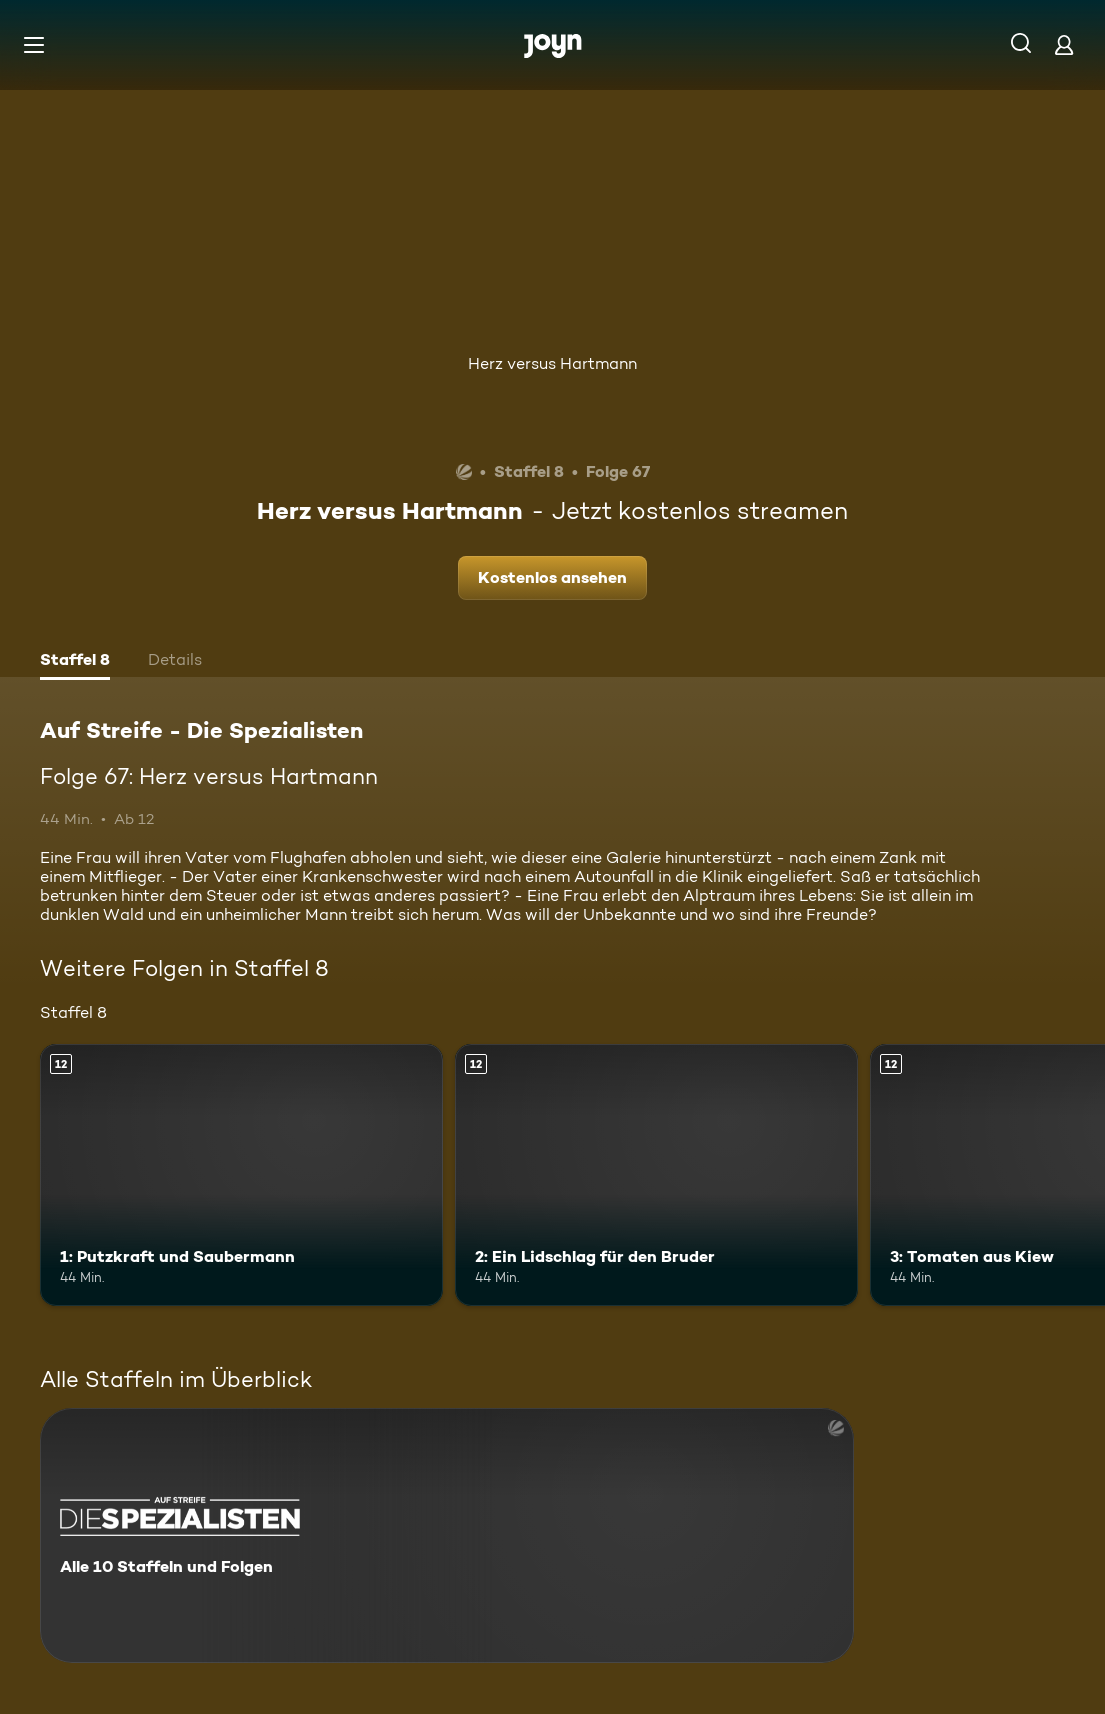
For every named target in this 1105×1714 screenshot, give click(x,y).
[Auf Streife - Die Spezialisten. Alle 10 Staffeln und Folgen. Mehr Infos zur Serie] (447, 1535)
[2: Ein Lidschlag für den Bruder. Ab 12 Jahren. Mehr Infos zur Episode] (656, 1175)
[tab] (75, 662)
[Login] (1064, 44)
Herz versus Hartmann (552, 363)
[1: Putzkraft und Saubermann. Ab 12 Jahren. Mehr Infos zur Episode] (241, 1175)
